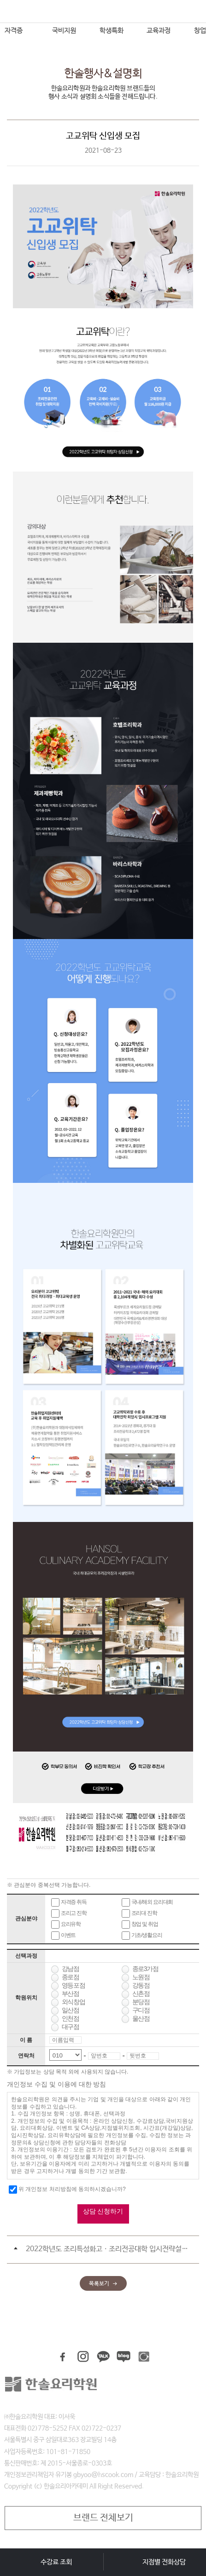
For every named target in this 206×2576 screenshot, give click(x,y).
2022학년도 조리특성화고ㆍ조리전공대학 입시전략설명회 (107, 2249)
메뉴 (11, 14)
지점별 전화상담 (164, 2562)
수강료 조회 (56, 2562)
